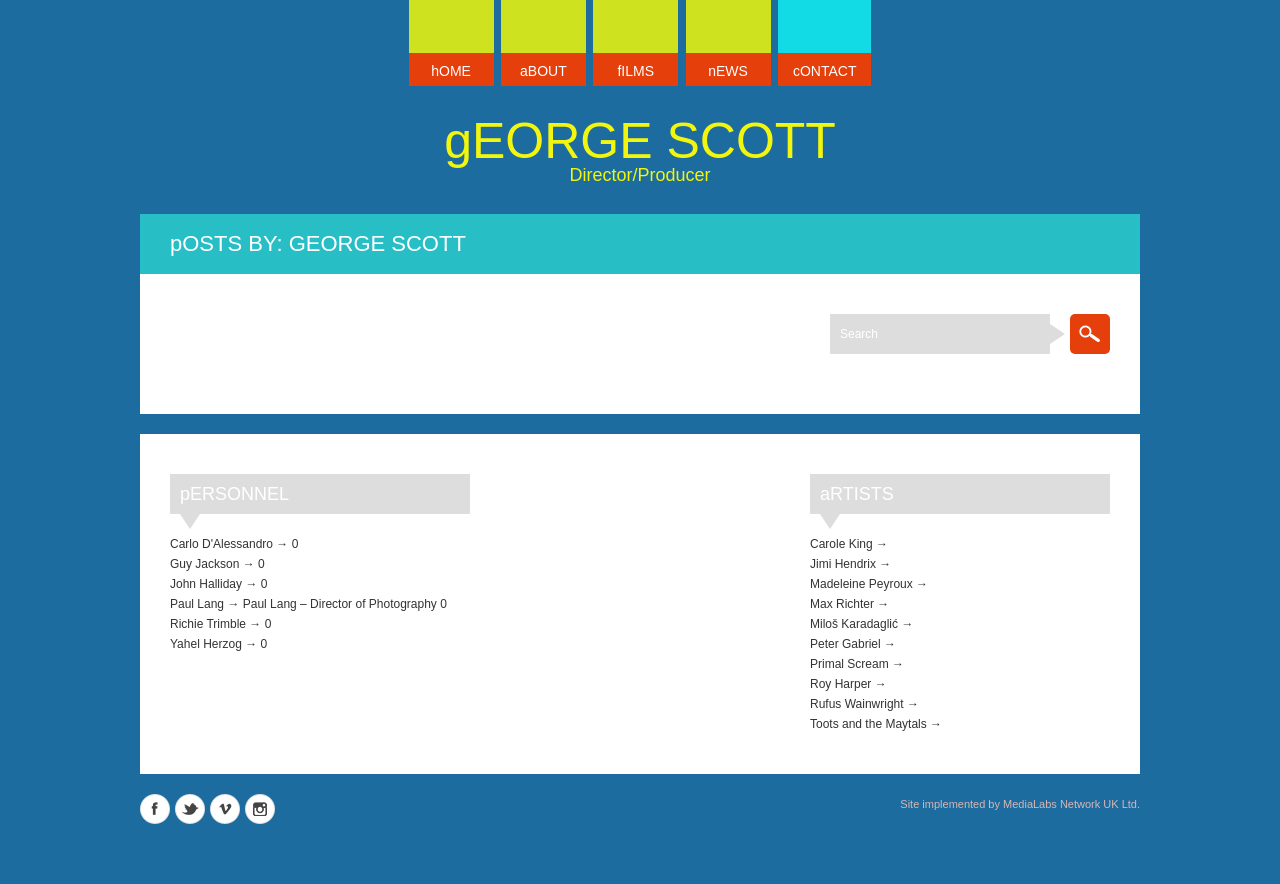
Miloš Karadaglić (854, 624)
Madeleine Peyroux (861, 584)
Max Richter (842, 604)
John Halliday (206, 584)
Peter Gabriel (845, 644)
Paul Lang (197, 604)
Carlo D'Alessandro (221, 544)
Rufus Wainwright (857, 704)
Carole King (841, 544)
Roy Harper (840, 684)
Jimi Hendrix (843, 564)
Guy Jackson (204, 564)
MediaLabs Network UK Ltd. (1071, 804)
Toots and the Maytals (868, 724)
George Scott (640, 141)
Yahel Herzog (206, 644)
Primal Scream (849, 664)
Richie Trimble (208, 624)
